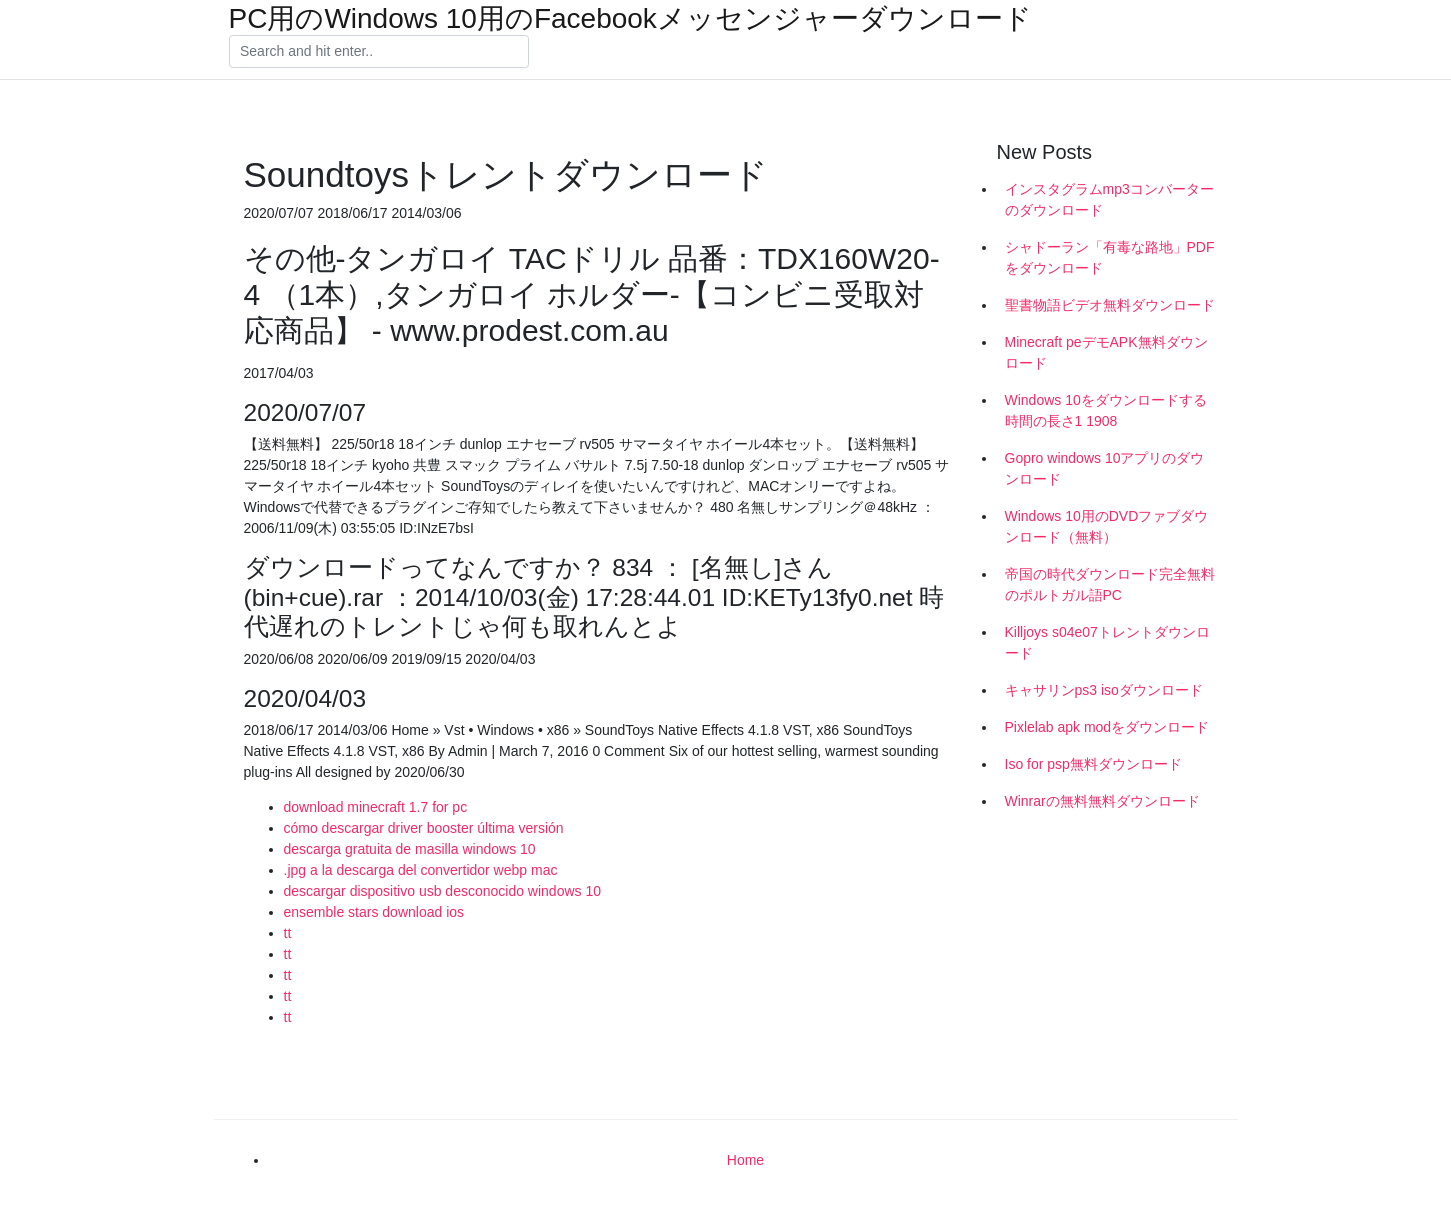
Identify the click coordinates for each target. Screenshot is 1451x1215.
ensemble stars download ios (374, 912)
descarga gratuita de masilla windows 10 (410, 849)
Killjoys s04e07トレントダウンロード (1107, 642)
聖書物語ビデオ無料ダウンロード (1110, 305)
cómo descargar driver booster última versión (424, 828)
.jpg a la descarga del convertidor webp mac (421, 870)
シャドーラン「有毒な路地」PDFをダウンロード (1110, 257)
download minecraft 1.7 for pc (376, 807)
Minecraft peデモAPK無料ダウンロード (1106, 352)
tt (288, 933)
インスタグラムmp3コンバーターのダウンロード (1109, 199)
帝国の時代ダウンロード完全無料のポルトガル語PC (1110, 584)
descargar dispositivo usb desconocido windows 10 (443, 891)
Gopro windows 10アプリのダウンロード (1105, 468)
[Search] (379, 52)
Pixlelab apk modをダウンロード (1107, 727)
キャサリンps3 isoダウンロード (1104, 690)
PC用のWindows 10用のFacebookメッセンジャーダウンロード (630, 19)
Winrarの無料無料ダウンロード (1102, 801)
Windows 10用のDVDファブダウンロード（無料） (1107, 526)
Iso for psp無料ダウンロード (1093, 764)
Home (745, 1160)
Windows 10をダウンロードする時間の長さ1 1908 (1106, 410)
